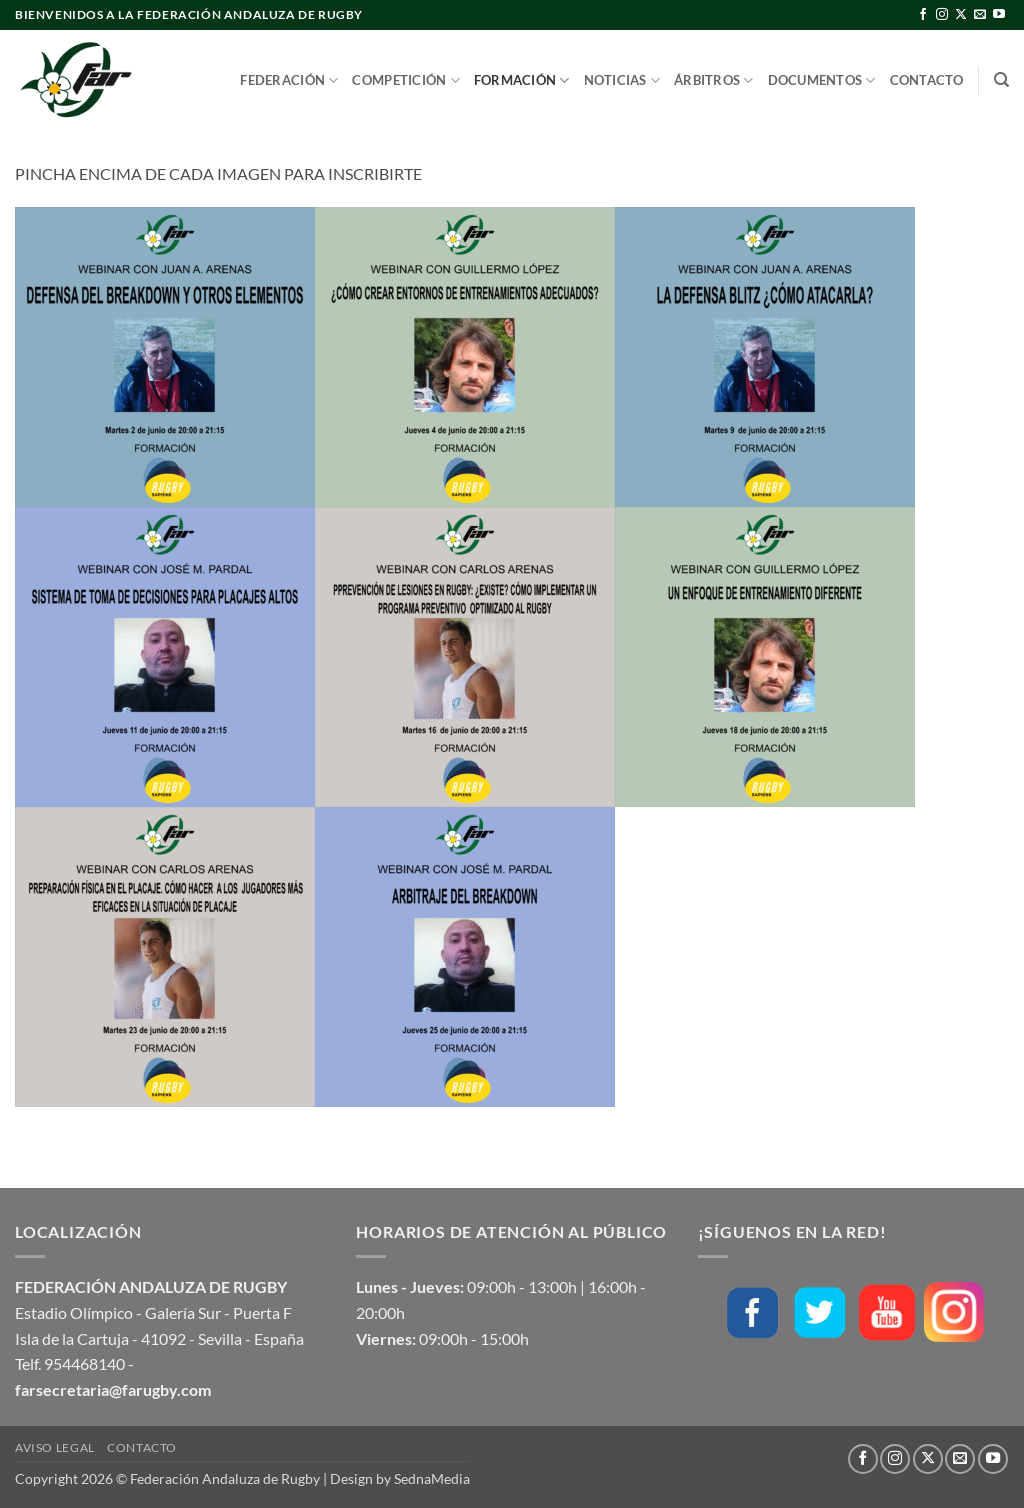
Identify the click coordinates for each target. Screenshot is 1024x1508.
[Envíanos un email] (980, 15)
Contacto (927, 80)
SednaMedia (432, 1478)
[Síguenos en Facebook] (923, 15)
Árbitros (714, 80)
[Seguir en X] (961, 15)
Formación (522, 80)
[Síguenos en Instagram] (942, 15)
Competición (405, 80)
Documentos (822, 80)
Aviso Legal (55, 1447)
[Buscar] (1001, 80)
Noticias (622, 80)
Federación (289, 80)
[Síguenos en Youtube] (999, 15)
